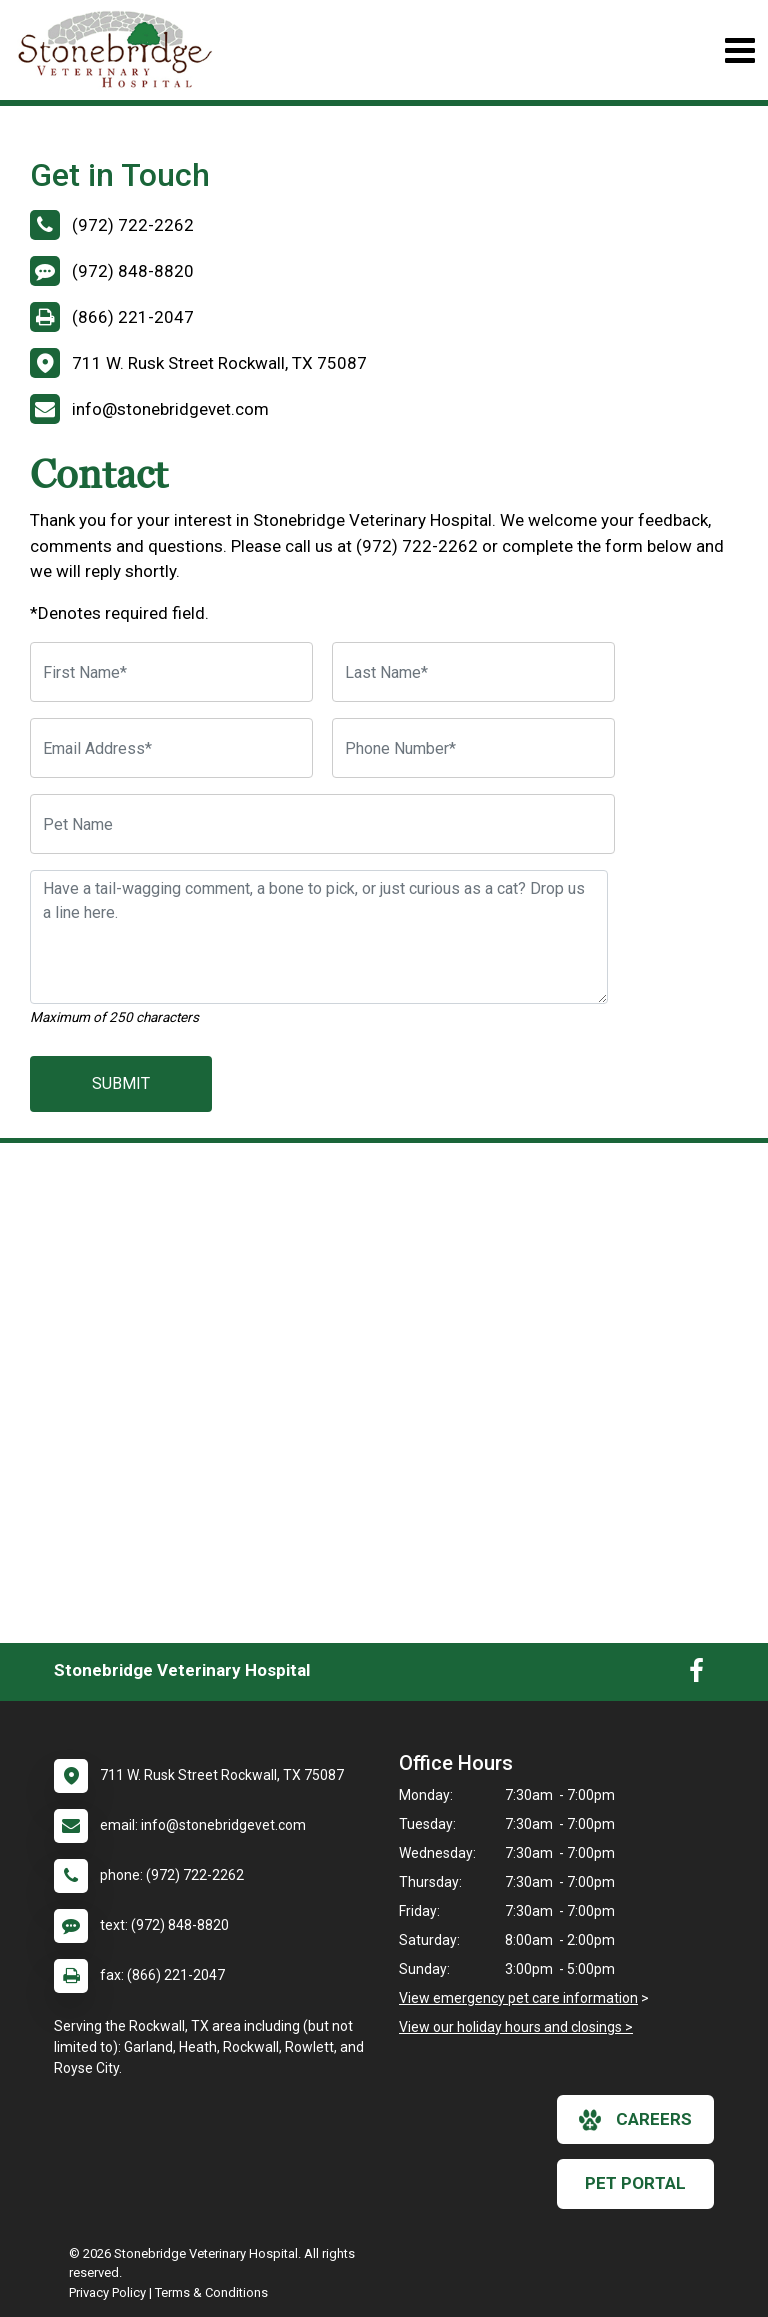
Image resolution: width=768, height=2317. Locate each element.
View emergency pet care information (518, 1998)
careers (635, 2120)
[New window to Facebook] (696, 1675)
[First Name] (171, 672)
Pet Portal (635, 2183)
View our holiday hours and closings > (516, 2027)
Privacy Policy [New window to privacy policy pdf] (107, 2292)
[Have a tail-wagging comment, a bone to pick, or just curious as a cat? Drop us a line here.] (319, 937)
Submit (121, 1083)
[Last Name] (473, 672)
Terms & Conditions (211, 2292)
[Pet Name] (322, 824)
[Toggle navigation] (739, 50)
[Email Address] (171, 748)
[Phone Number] (473, 748)
